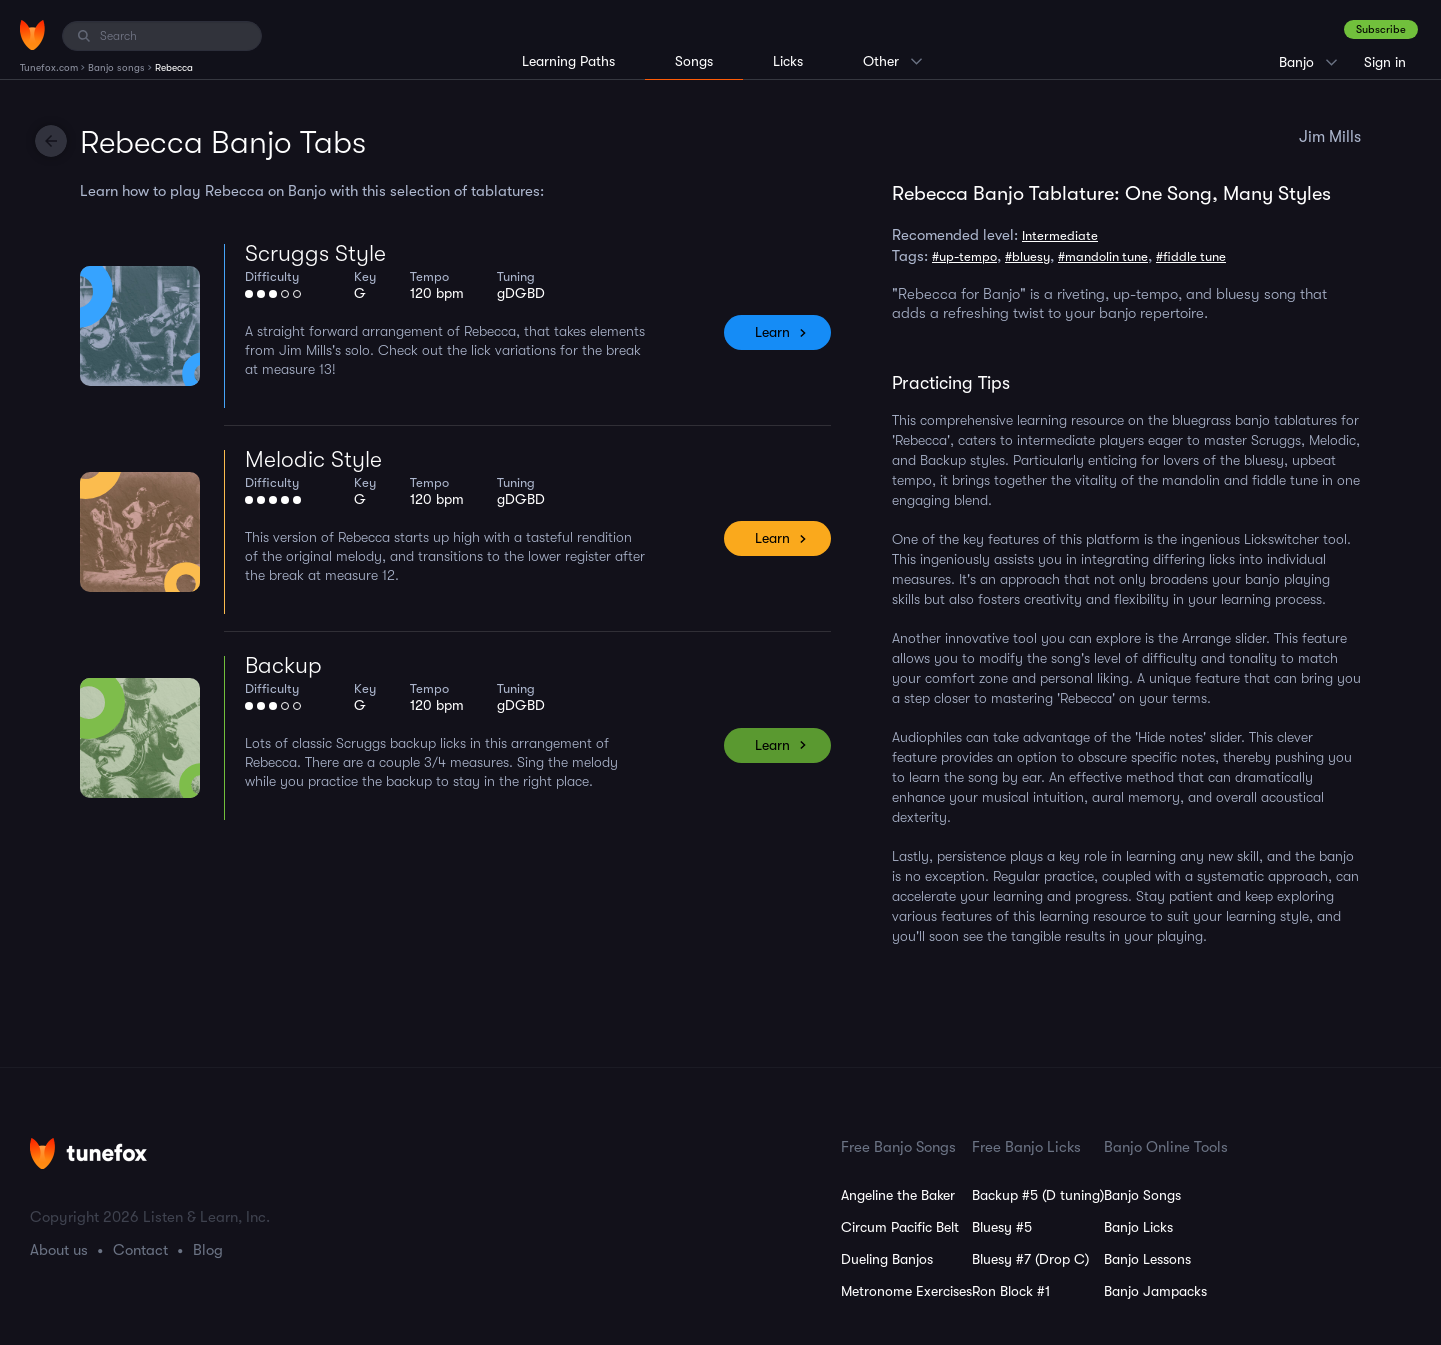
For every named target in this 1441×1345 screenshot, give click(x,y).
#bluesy (1027, 256)
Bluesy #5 (1002, 1227)
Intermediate (1060, 235)
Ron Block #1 (1011, 1291)
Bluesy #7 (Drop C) (1030, 1259)
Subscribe (1381, 29)
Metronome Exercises (906, 1291)
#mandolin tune (1103, 256)
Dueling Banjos (887, 1259)
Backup (283, 665)
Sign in (1385, 62)
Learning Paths (568, 61)
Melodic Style (313, 459)
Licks (788, 61)
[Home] (32, 35)
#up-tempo (964, 256)
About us (59, 1250)
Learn (772, 332)
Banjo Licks (1138, 1227)
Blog (208, 1250)
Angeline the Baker (898, 1195)
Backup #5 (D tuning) (1038, 1195)
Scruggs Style (315, 253)
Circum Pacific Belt (900, 1227)
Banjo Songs (1142, 1195)
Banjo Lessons (1147, 1259)
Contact (140, 1250)
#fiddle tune (1191, 256)
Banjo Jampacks (1155, 1291)
